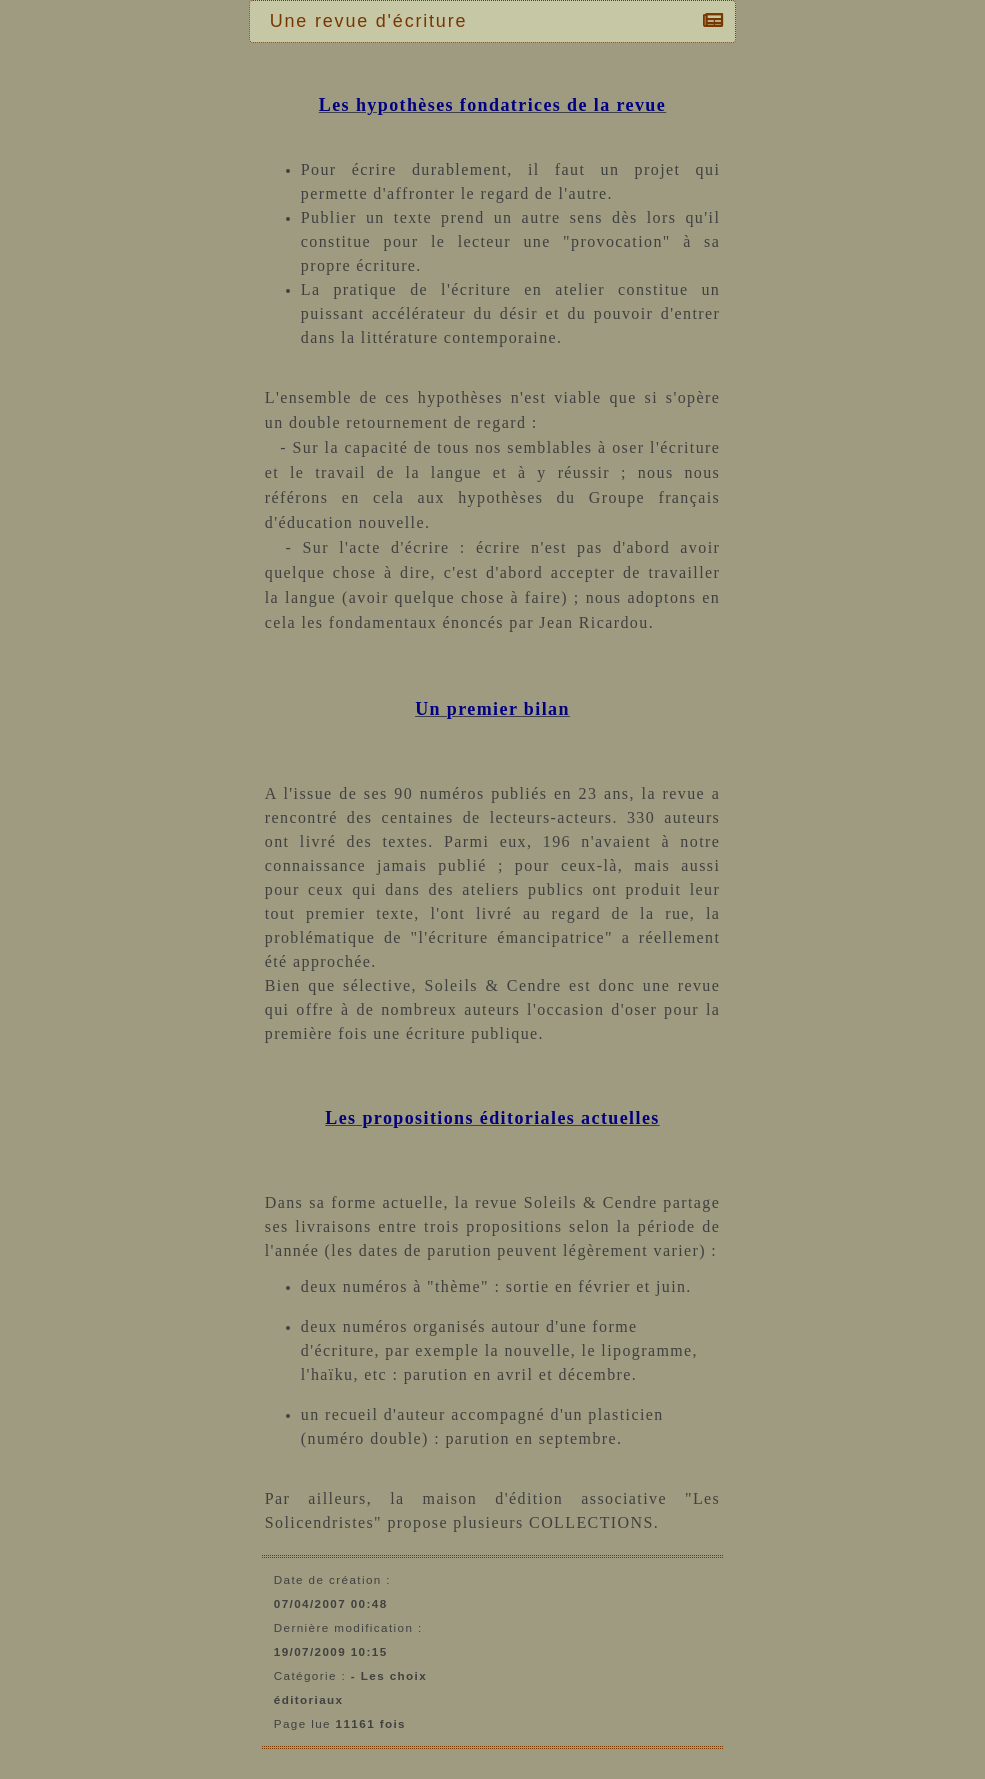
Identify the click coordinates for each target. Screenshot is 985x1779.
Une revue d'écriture (374, 21)
